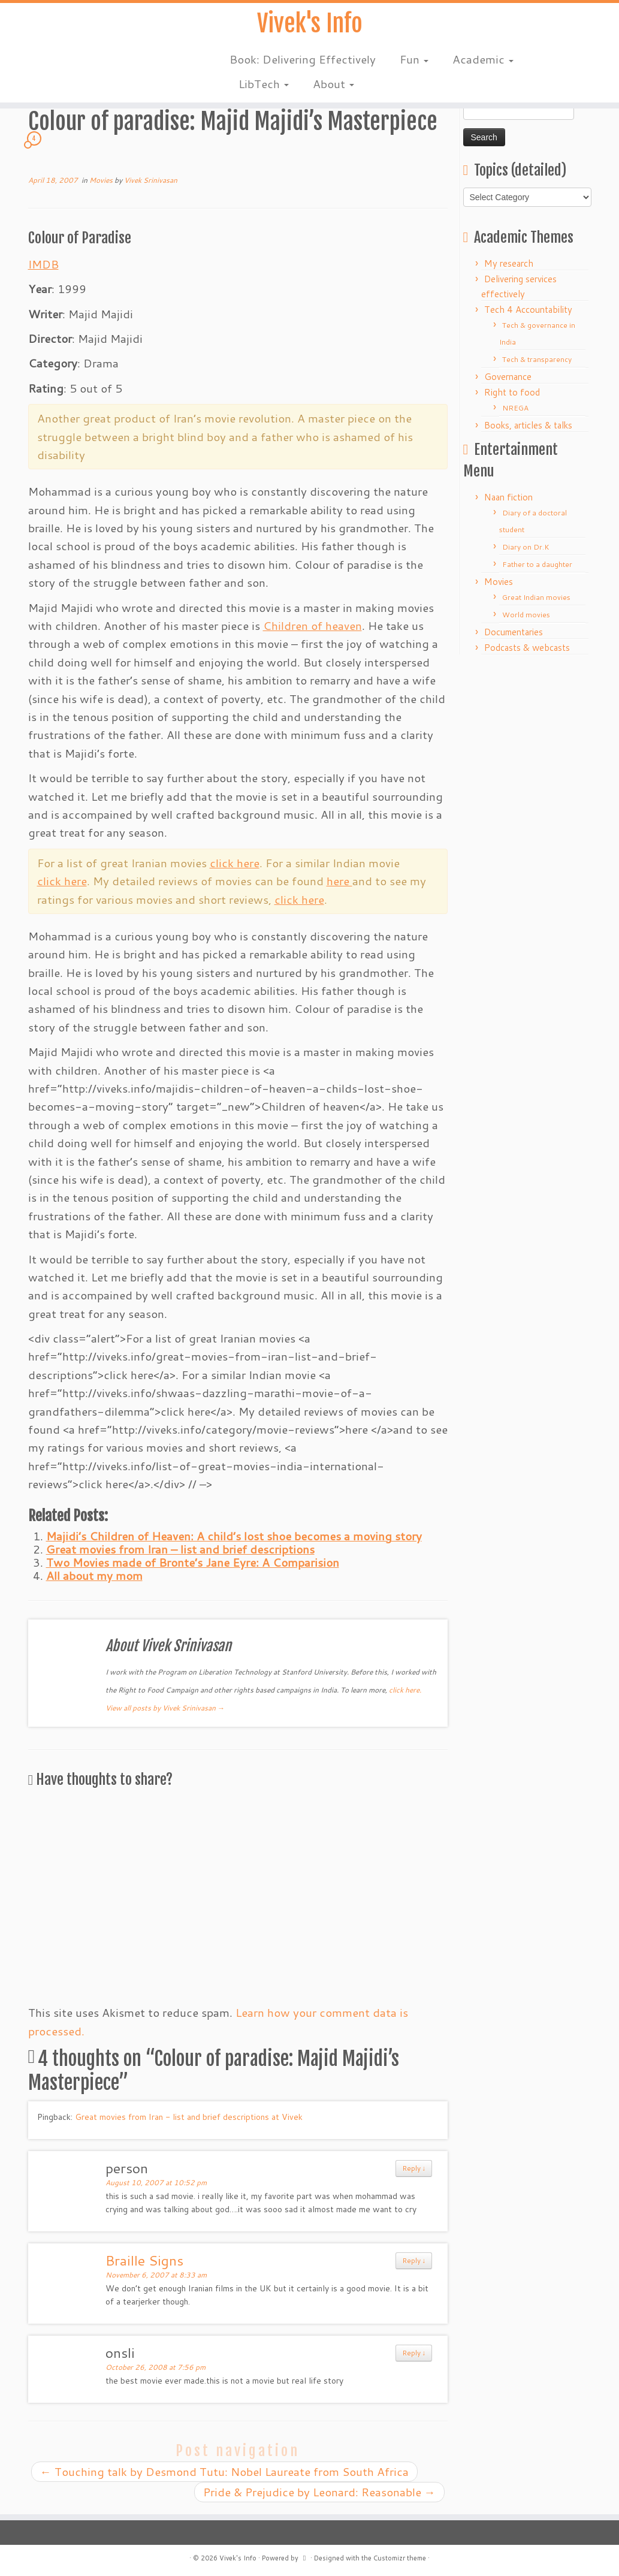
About (333, 84)
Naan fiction (508, 497)
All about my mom (94, 1575)
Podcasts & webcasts (527, 647)
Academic (483, 60)
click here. (405, 1690)
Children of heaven (312, 625)
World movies (526, 615)
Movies (101, 180)
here (339, 881)
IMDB (43, 264)
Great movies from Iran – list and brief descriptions (180, 1549)
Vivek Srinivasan (150, 180)
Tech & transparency (537, 359)
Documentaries (513, 632)
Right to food (512, 392)
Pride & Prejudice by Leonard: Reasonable (319, 2492)
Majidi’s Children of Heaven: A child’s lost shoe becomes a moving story (234, 1536)
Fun (414, 60)
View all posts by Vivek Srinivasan (165, 1708)
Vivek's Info (309, 24)
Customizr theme (399, 2558)
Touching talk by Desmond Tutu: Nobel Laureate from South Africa (224, 2471)
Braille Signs (144, 2260)
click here (234, 863)
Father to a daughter (537, 564)
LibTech (263, 84)
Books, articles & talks (528, 425)
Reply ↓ (414, 2168)
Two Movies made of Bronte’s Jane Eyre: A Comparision (192, 1562)
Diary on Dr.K (525, 547)
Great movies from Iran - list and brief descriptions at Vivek (189, 2117)
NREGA (515, 408)
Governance (508, 376)
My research (508, 263)
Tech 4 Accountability (528, 309)
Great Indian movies (536, 597)
